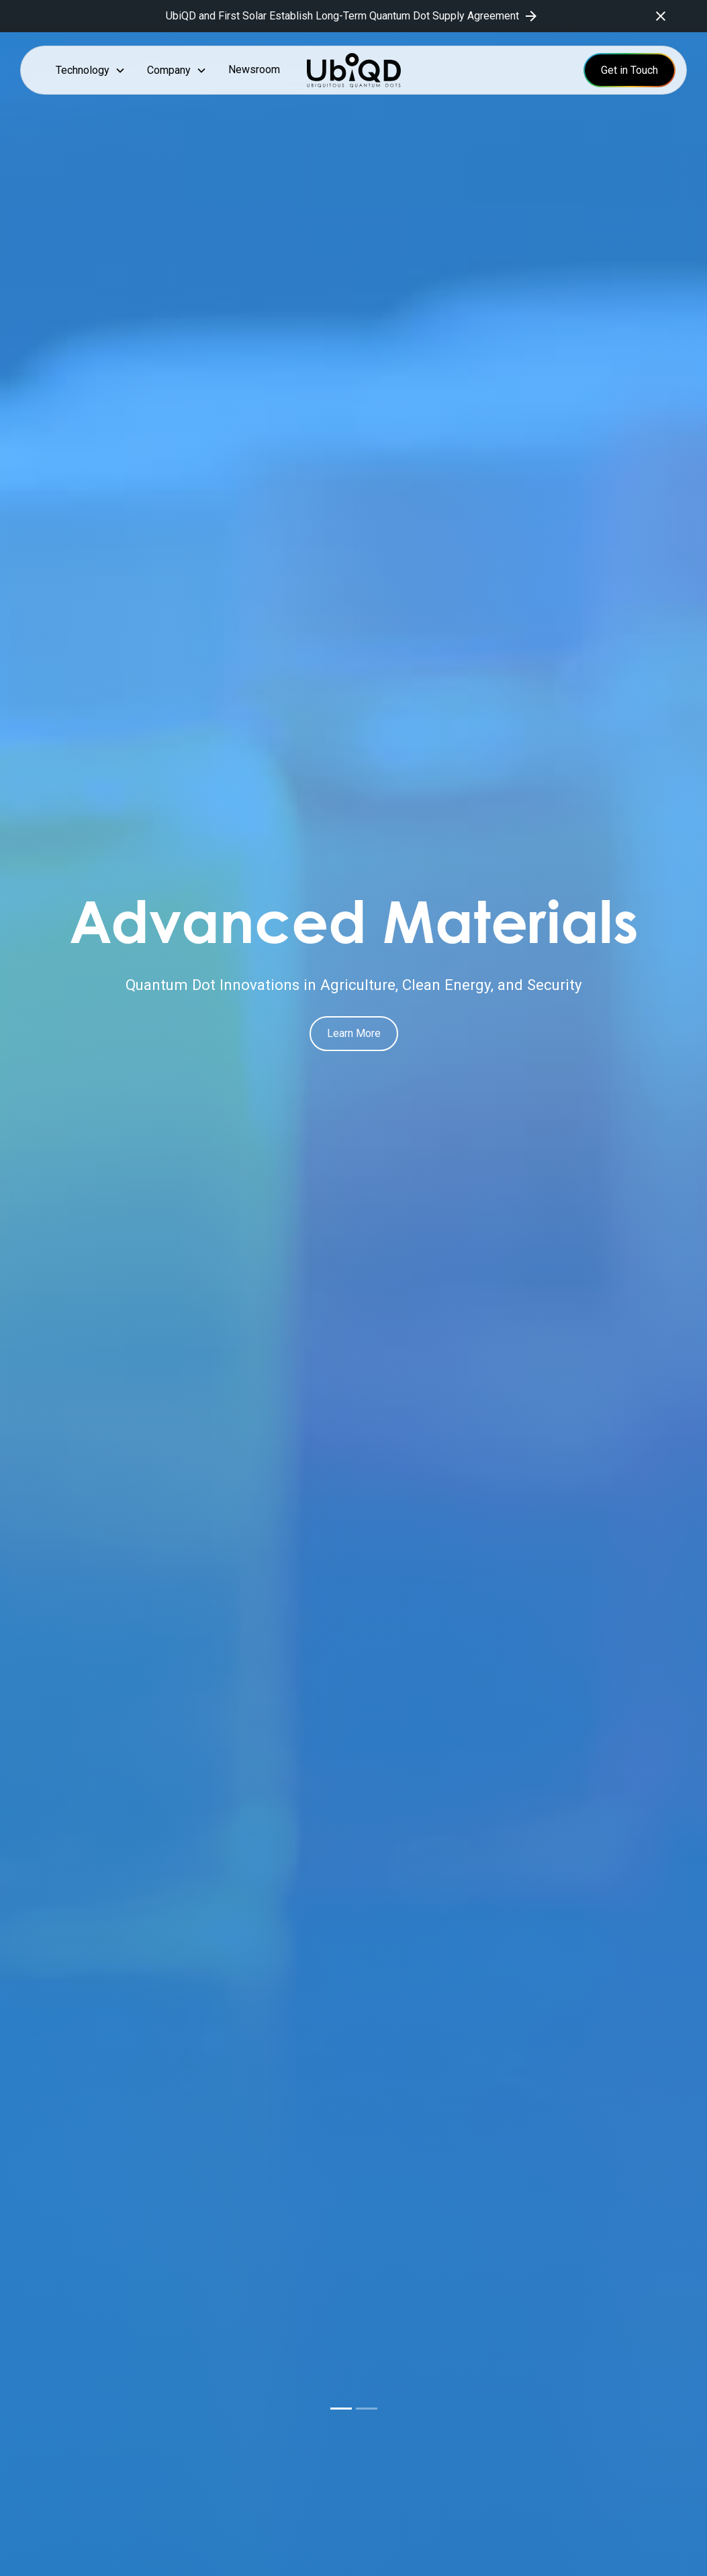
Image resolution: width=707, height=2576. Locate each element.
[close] (660, 16)
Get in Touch (629, 70)
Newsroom (254, 69)
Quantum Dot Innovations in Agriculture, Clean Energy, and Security (354, 984)
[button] (90, 70)
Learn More (354, 1033)
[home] (354, 70)
